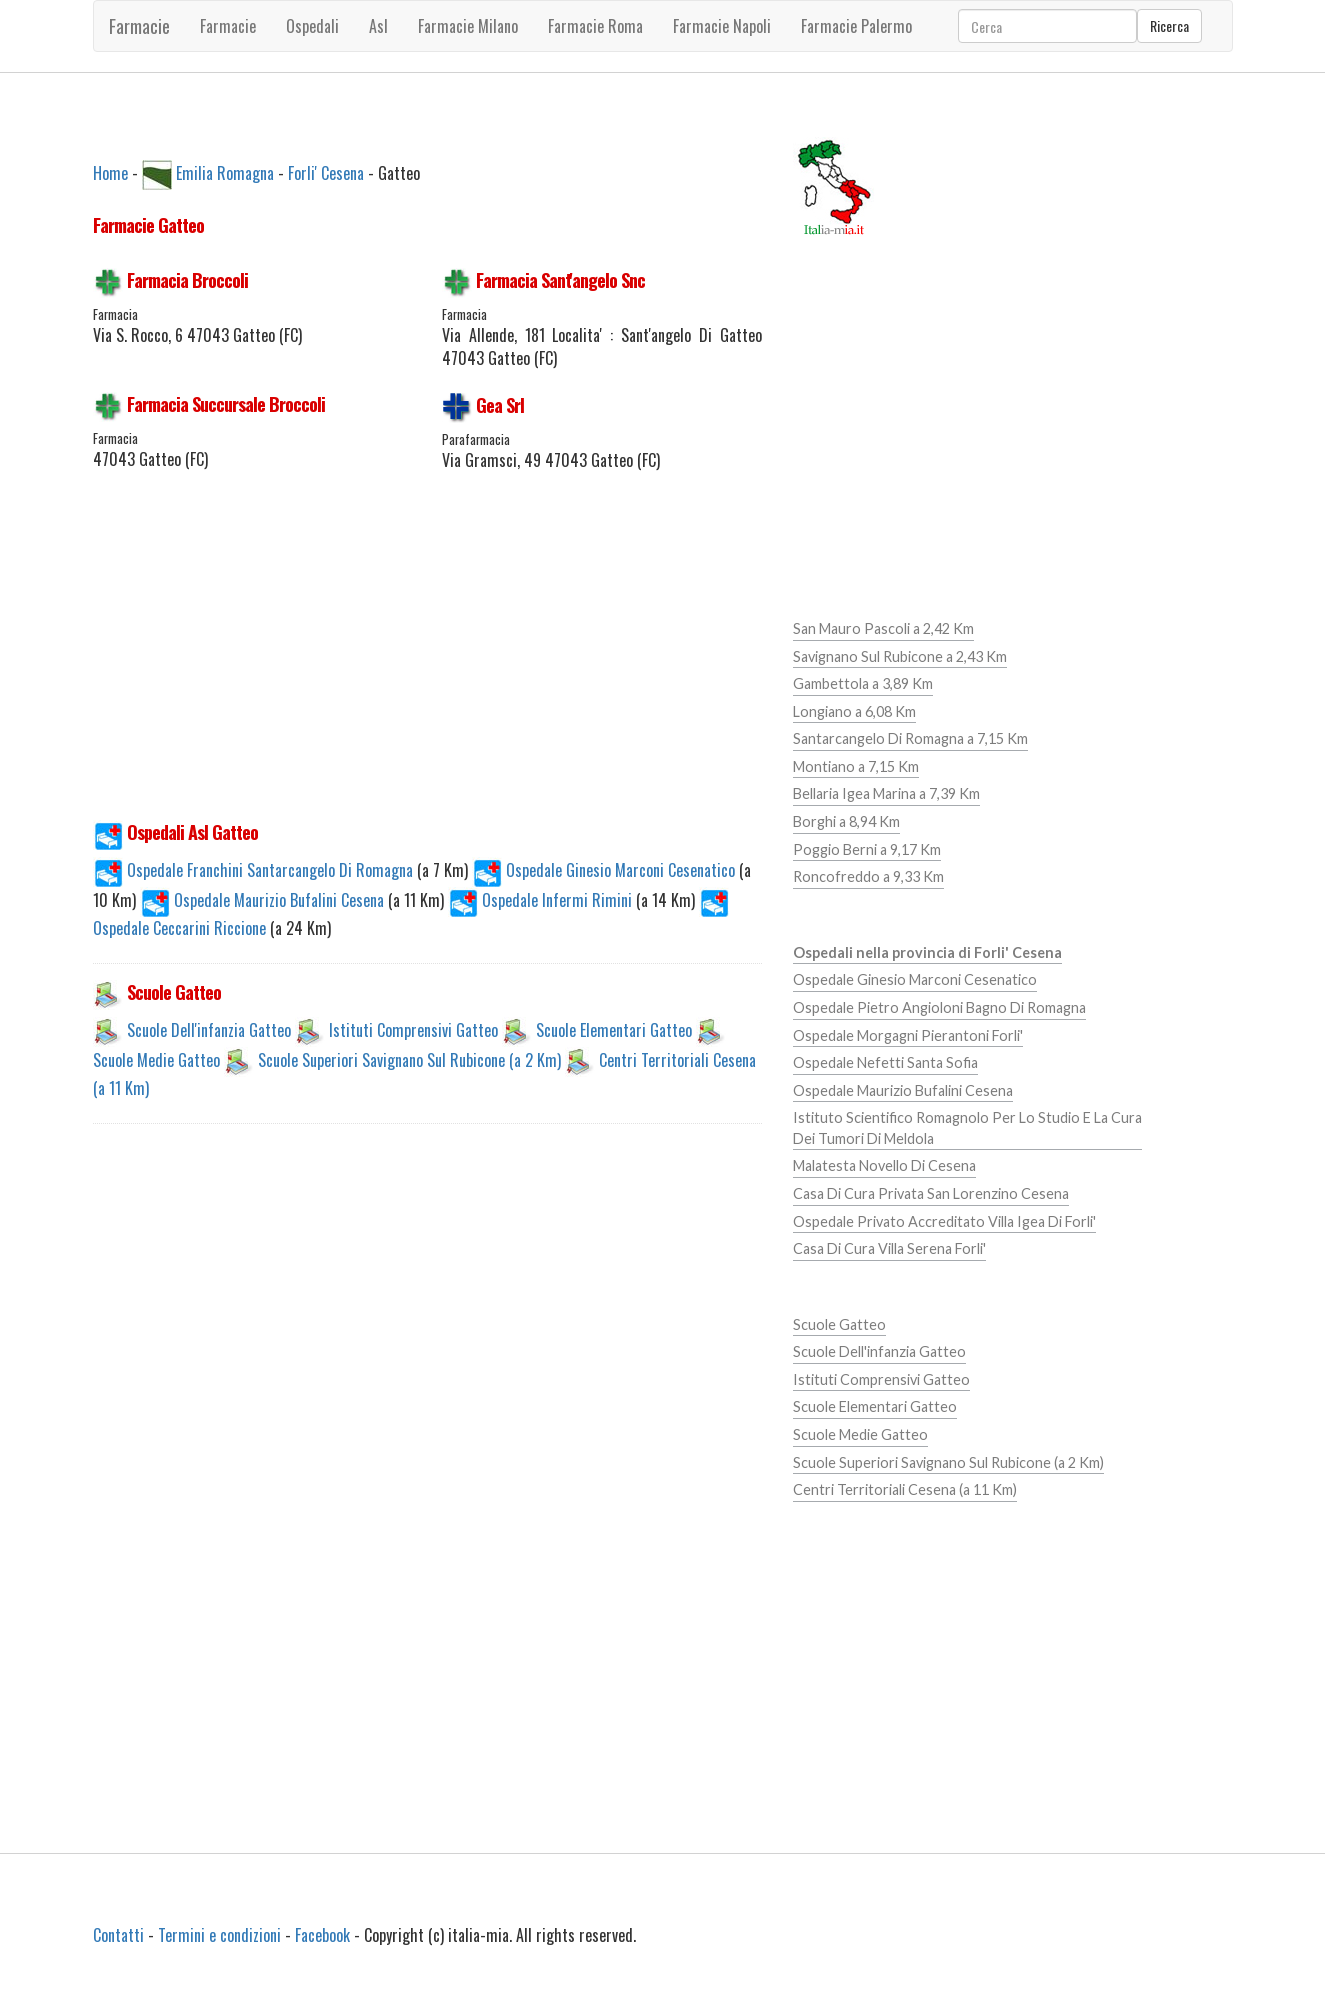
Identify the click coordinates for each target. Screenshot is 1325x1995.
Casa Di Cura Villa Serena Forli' (889, 1248)
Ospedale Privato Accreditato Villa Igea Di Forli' (944, 1221)
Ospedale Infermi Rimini (542, 900)
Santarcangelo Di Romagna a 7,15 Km (910, 738)
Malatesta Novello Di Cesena (884, 1165)
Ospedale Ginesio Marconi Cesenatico (605, 870)
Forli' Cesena (326, 172)
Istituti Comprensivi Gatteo (413, 1030)
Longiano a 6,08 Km (854, 711)
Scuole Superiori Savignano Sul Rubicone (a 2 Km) (409, 1060)
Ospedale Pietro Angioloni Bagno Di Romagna (939, 1007)
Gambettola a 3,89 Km (863, 683)
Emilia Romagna (225, 172)
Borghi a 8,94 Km (846, 821)
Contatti (118, 1935)
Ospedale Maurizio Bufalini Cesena (264, 900)
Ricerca (1169, 25)
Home (110, 172)
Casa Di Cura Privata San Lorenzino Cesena (931, 1193)
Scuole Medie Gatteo (156, 1060)
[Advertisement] (427, 657)
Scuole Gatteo (839, 1324)
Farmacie (139, 26)
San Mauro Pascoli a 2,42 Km (883, 628)
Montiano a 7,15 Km (856, 766)
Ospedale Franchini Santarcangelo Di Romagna (255, 870)
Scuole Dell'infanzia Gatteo (209, 1030)
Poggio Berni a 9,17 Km (867, 849)
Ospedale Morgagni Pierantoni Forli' (908, 1035)
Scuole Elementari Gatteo (614, 1030)
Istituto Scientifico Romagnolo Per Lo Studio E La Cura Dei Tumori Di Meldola (967, 1128)
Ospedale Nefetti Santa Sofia (885, 1062)
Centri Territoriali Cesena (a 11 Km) (905, 1489)
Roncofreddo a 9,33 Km (868, 876)
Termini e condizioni (219, 1935)
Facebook (322, 1935)
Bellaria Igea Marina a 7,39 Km (886, 793)
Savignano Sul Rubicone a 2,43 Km (900, 656)
